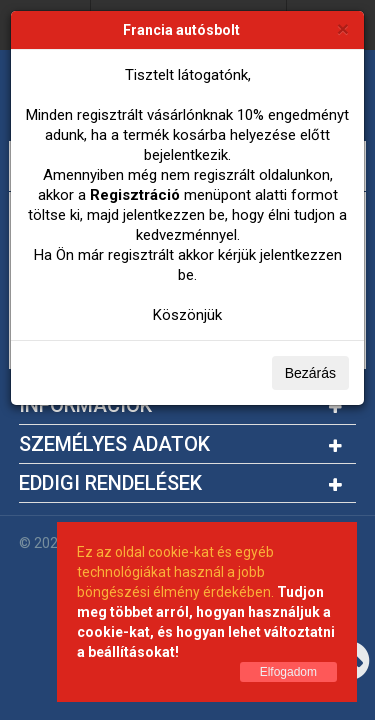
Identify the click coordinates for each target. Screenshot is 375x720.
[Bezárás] (343, 28)
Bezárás (310, 373)
